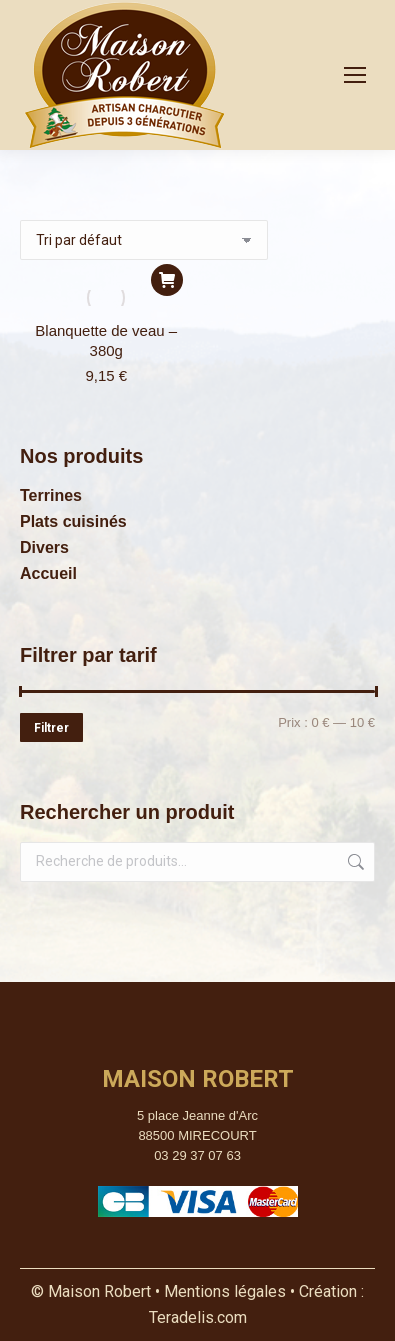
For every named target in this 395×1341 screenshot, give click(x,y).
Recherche (354, 862)
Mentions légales (227, 1291)
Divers (44, 547)
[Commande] (144, 240)
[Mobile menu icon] (355, 75)
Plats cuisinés (73, 521)
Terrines (51, 495)
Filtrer (51, 728)
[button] (167, 280)
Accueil (48, 573)
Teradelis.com (198, 1317)
